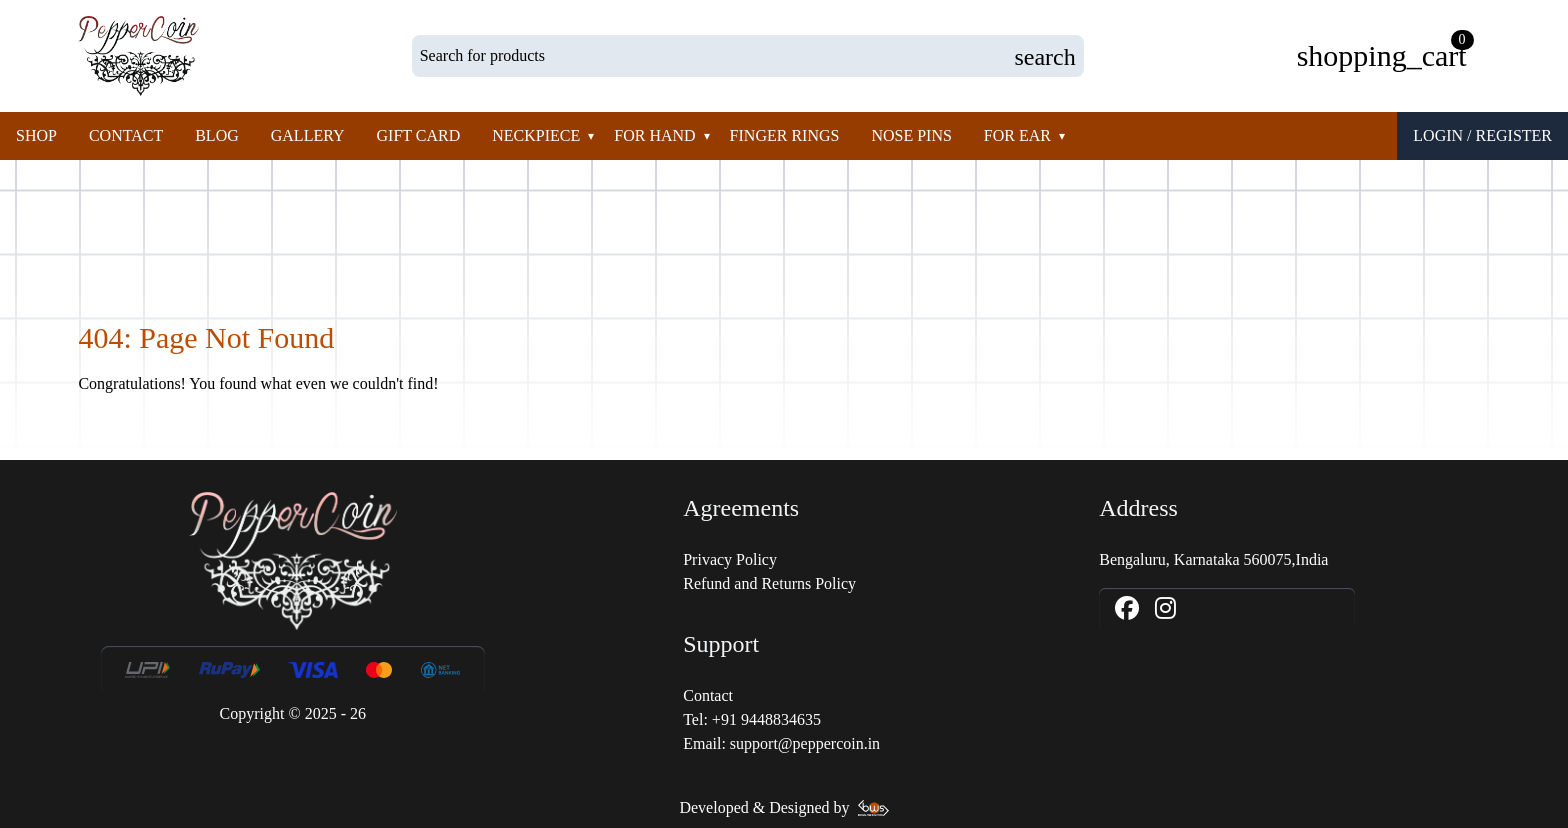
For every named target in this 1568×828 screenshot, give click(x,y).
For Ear (1017, 135)
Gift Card (419, 135)
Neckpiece (536, 135)
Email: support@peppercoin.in (781, 743)
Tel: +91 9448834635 (752, 719)
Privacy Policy (730, 559)
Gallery (308, 135)
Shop (36, 135)
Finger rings (785, 135)
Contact (126, 135)
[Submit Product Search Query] (1044, 55)
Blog (217, 135)
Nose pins (911, 135)
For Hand (654, 135)
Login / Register (1482, 135)
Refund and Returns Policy (769, 583)
